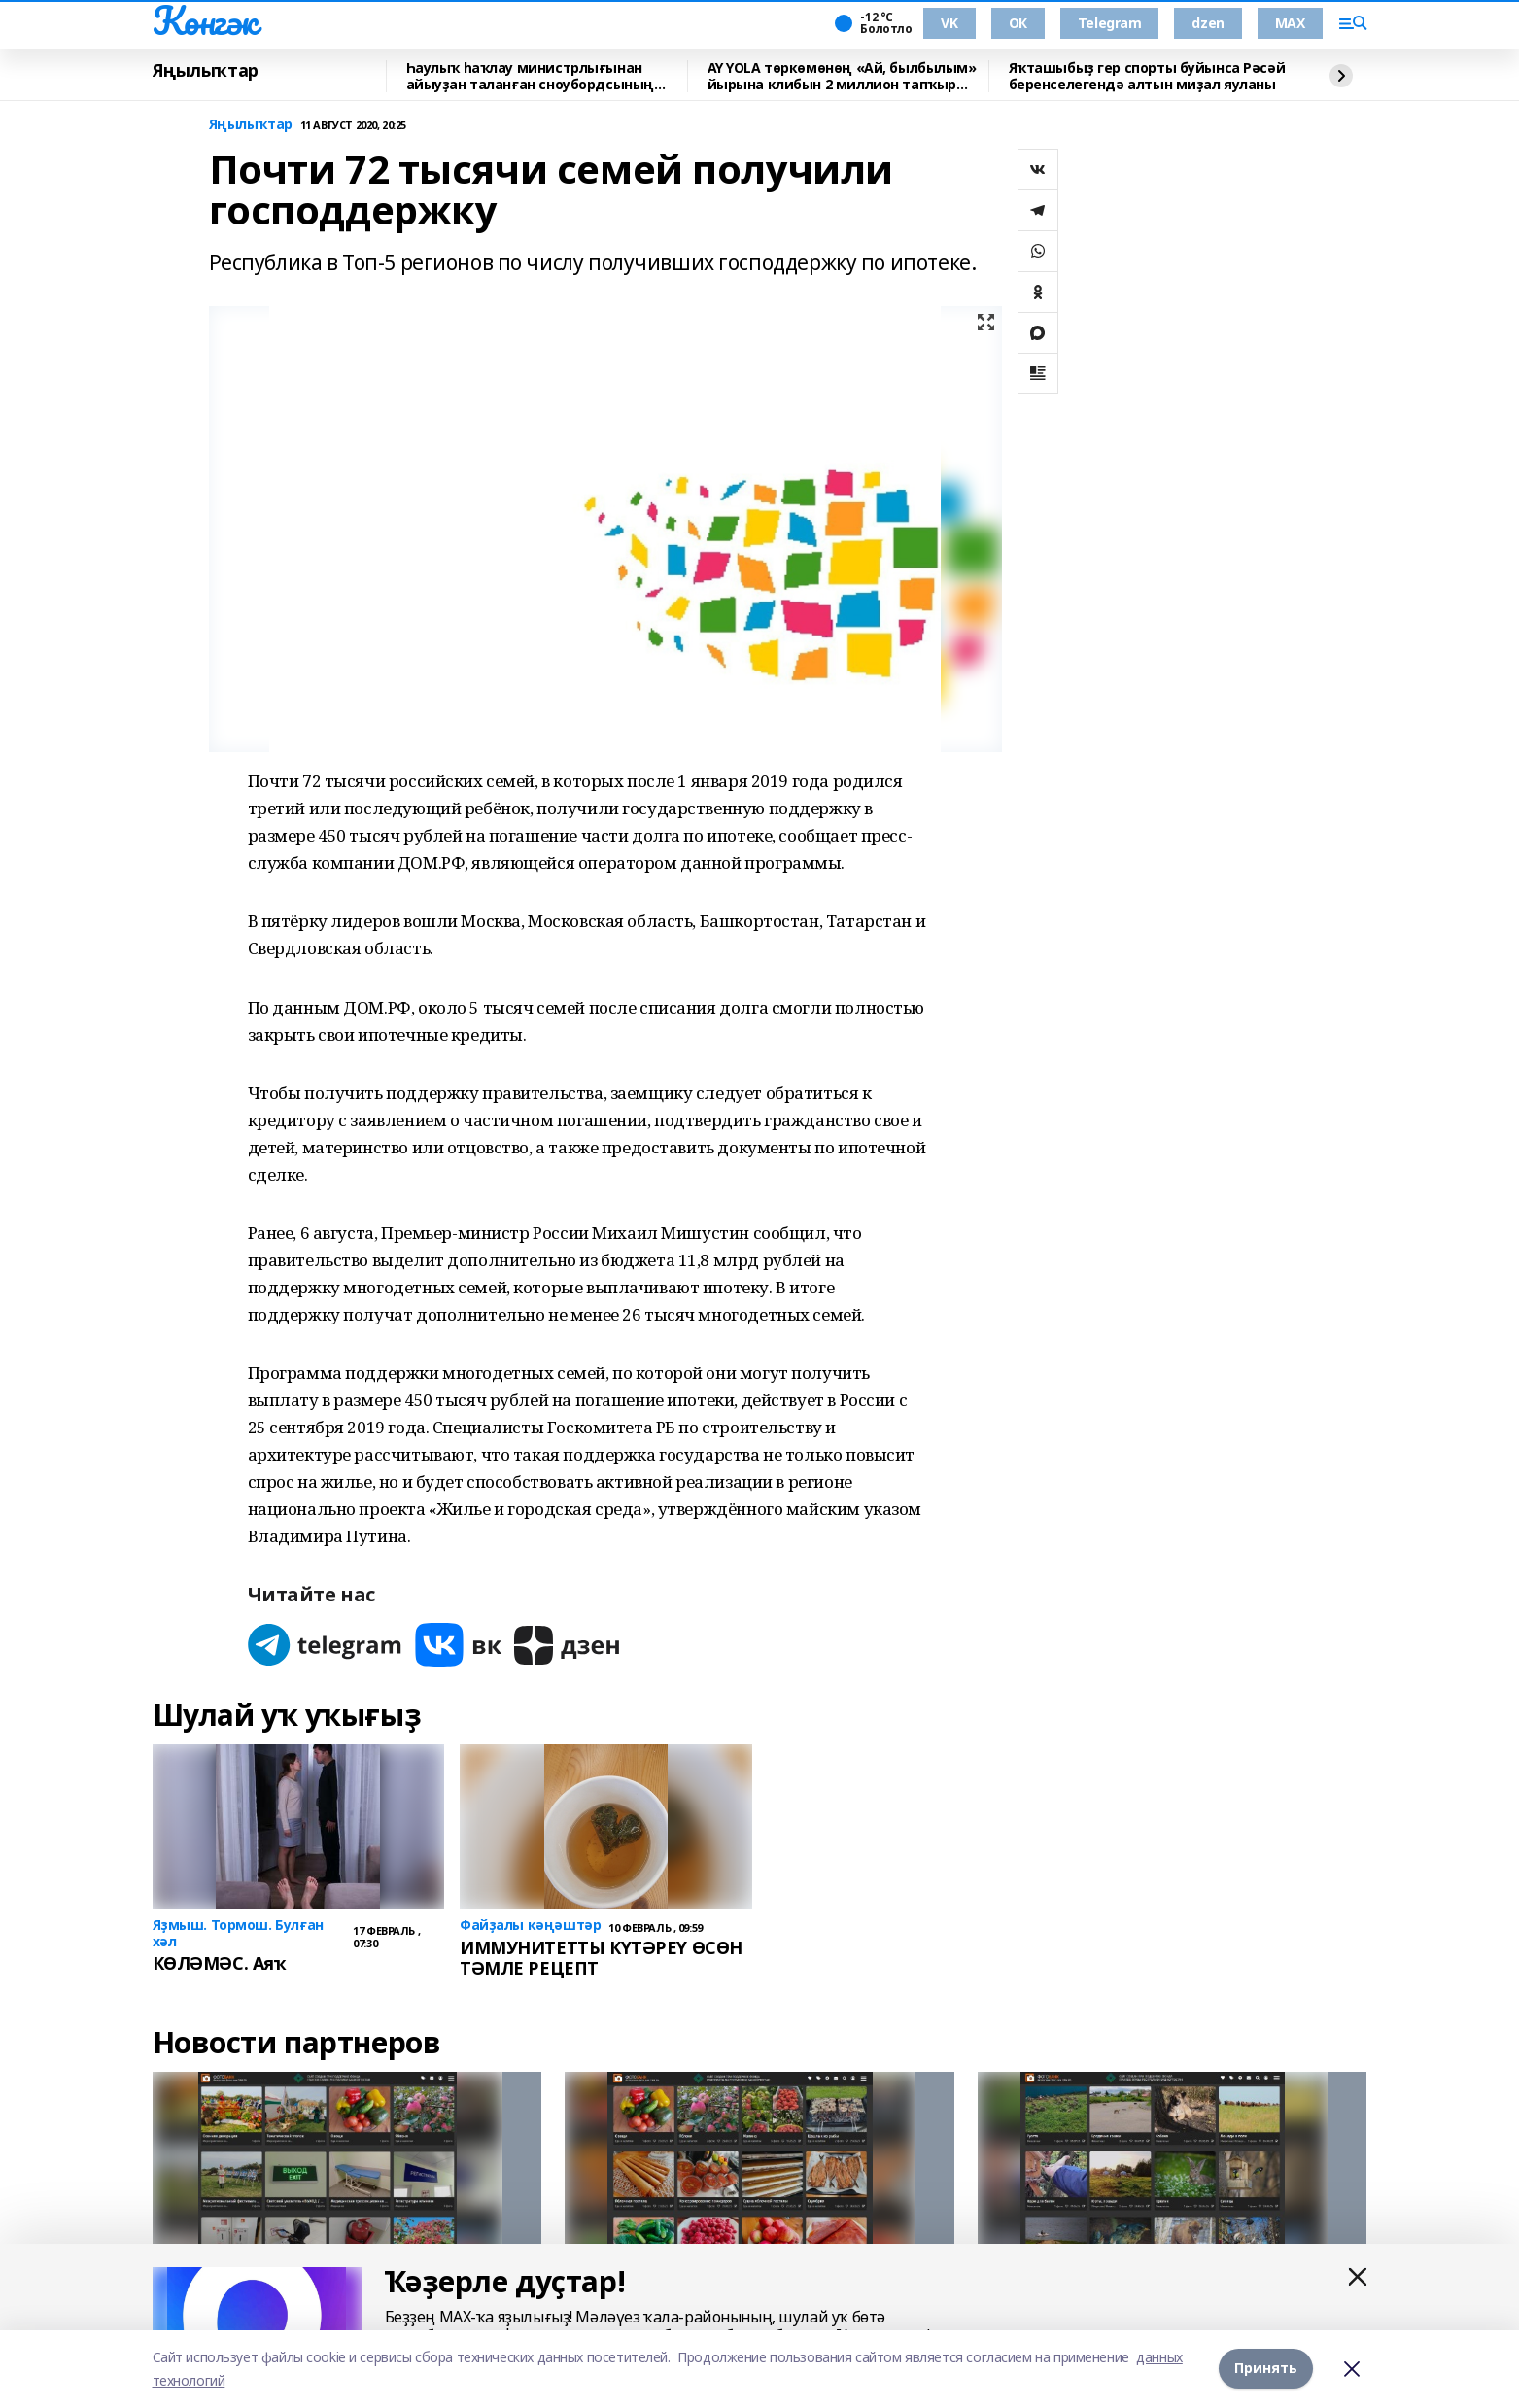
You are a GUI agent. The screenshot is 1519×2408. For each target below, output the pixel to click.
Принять (1265, 2368)
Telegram (1110, 23)
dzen (1207, 23)
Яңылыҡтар (206, 71)
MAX (1290, 23)
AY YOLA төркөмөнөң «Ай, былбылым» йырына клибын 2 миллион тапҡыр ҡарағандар (842, 76)
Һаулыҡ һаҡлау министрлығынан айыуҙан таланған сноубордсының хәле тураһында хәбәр (530, 76)
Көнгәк (205, 20)
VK (949, 23)
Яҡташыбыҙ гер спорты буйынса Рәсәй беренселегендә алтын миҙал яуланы (1147, 76)
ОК (1018, 23)
